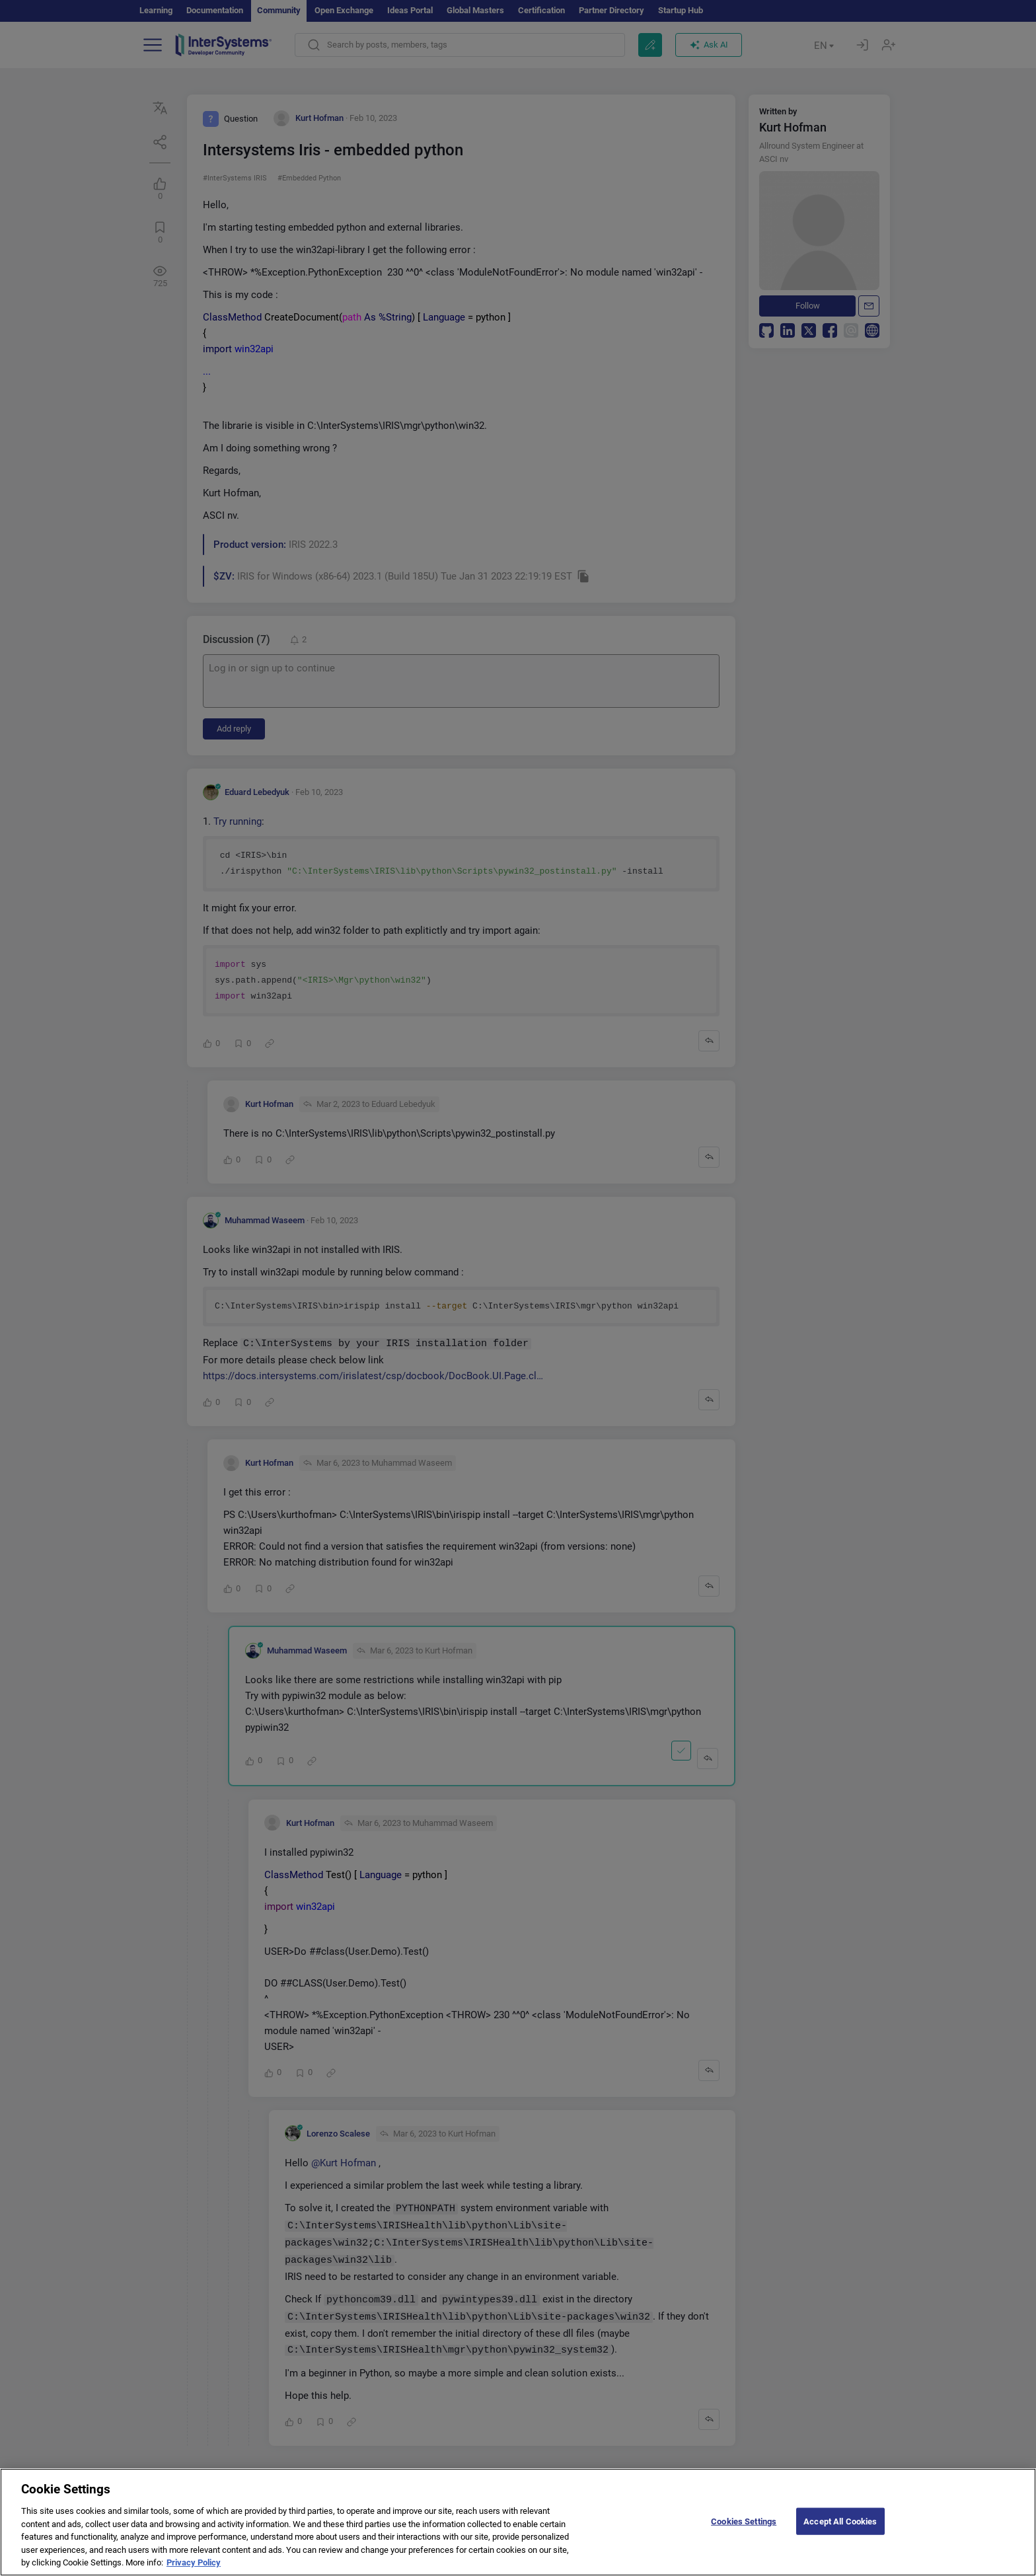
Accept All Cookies (840, 2531)
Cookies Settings (743, 2531)
